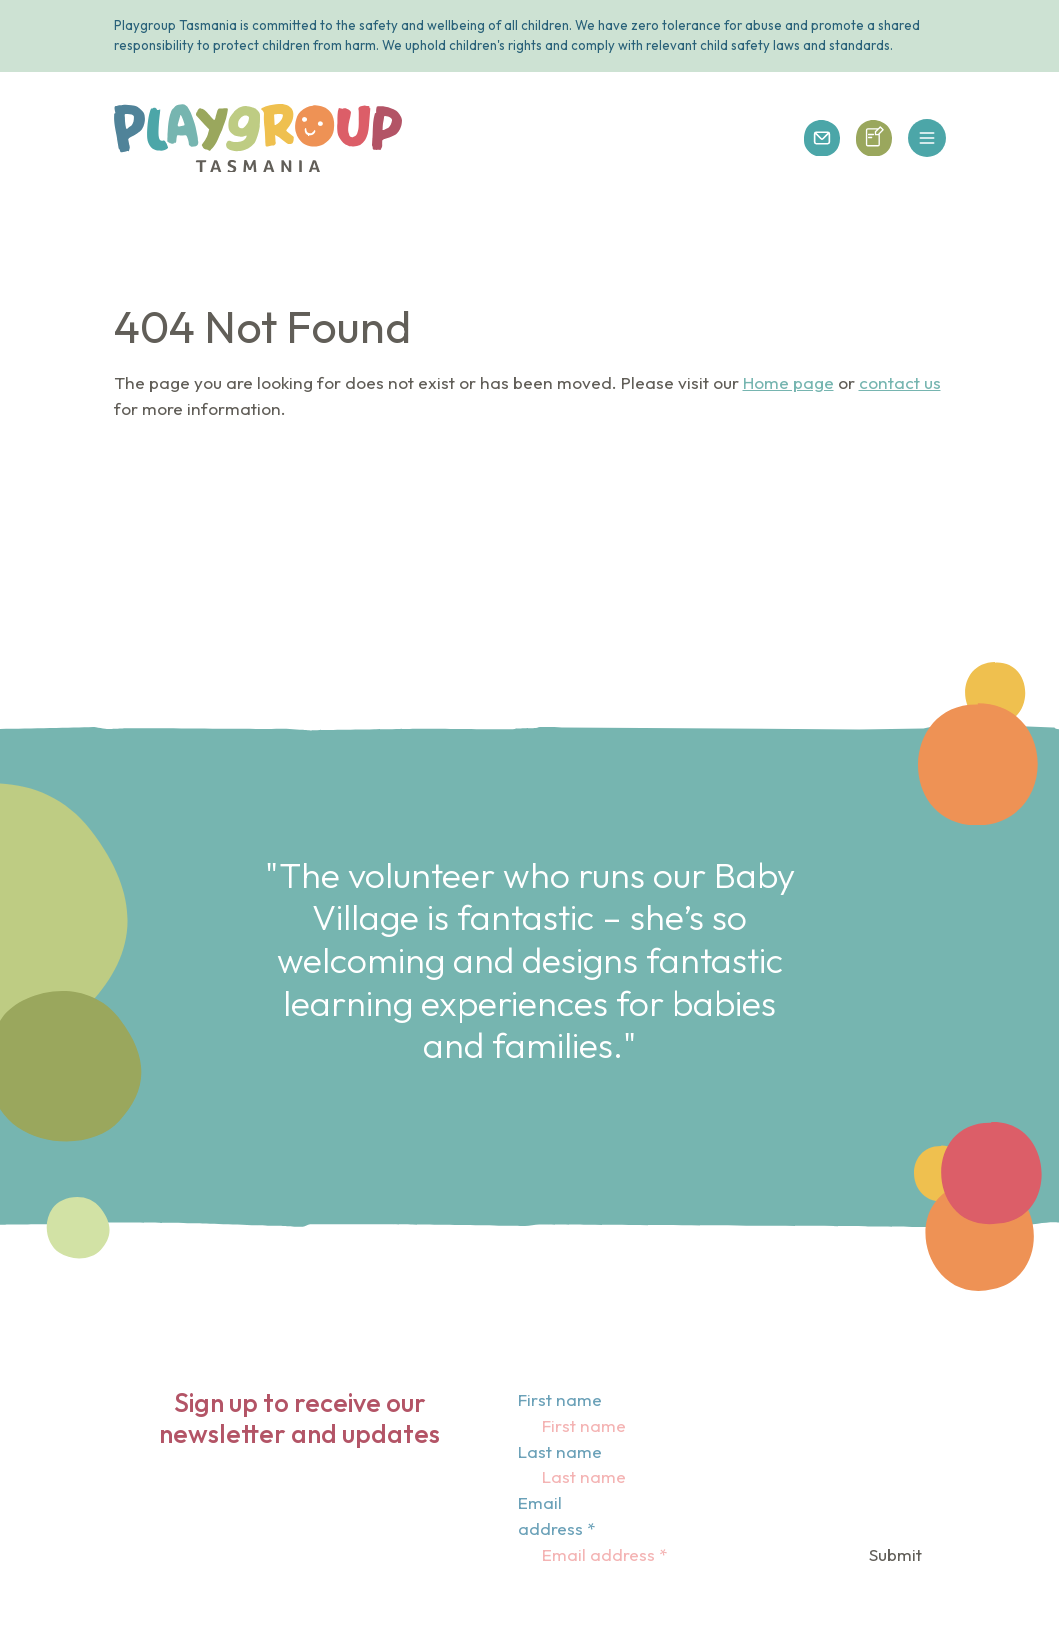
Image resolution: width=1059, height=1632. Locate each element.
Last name (560, 1451)
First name (560, 1399)
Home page (788, 382)
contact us (900, 382)
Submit (895, 1554)
